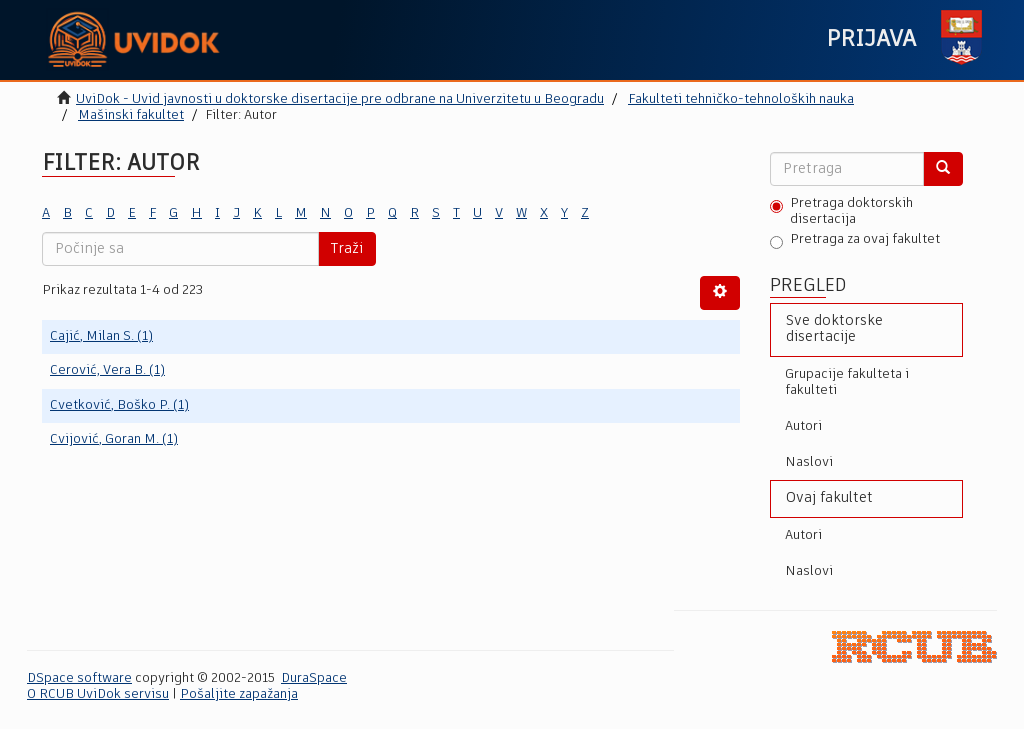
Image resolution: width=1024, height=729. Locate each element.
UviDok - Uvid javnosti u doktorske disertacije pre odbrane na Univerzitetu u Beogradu (340, 99)
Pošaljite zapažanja (239, 694)
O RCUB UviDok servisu (98, 694)
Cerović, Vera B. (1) (107, 370)
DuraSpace (314, 678)
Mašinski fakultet (131, 115)
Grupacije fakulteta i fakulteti (847, 382)
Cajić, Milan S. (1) (101, 336)
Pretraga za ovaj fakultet (855, 241)
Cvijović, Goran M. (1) (114, 439)
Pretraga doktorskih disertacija (841, 211)
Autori (803, 426)
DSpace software (79, 678)
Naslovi (809, 462)
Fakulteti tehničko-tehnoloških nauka (741, 99)
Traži (347, 249)
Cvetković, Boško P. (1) (119, 405)
